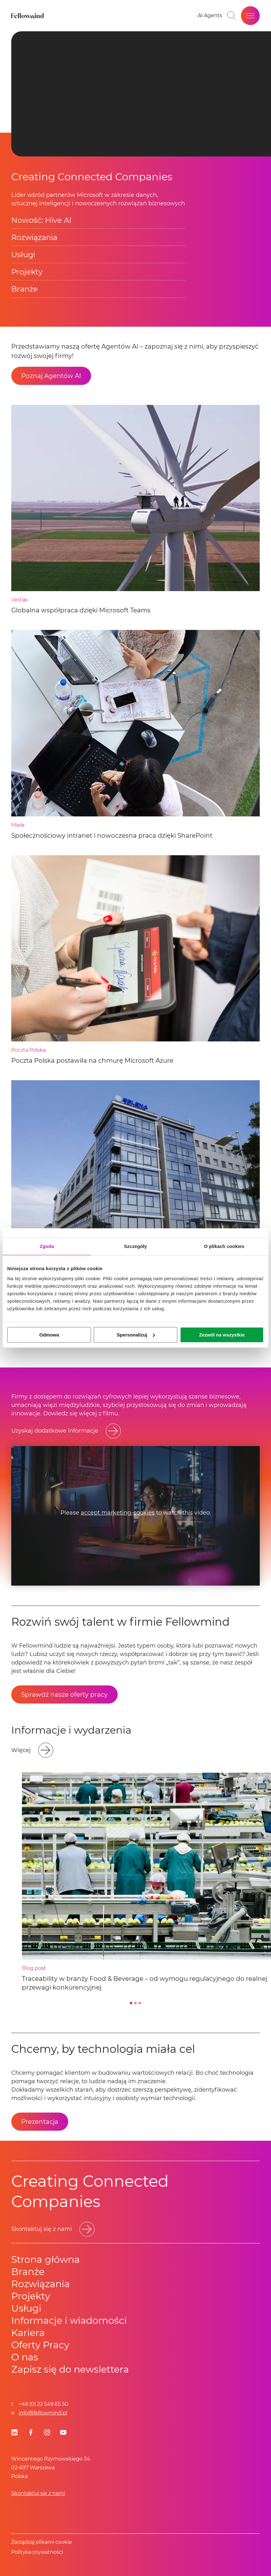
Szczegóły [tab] (135, 1246)
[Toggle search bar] (231, 15)
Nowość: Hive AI (41, 220)
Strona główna (45, 2259)
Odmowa (49, 1334)
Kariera (28, 2332)
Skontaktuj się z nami (38, 2493)
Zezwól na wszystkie (222, 1334)
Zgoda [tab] (47, 1246)
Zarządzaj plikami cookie (41, 2542)
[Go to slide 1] (131, 2003)
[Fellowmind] (28, 15)
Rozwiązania (34, 237)
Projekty (27, 271)
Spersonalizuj (136, 1334)
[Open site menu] (250, 15)
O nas (24, 2357)
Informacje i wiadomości (69, 2320)
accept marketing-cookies (118, 1513)
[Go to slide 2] (135, 2003)
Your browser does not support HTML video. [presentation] (141, 93)
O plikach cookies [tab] (224, 1246)
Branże (24, 289)
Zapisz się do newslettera (70, 2369)
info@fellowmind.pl (43, 2413)
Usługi (23, 254)
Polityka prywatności (37, 2552)
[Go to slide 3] (140, 2003)
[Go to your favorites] (210, 15)
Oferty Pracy (40, 2345)
